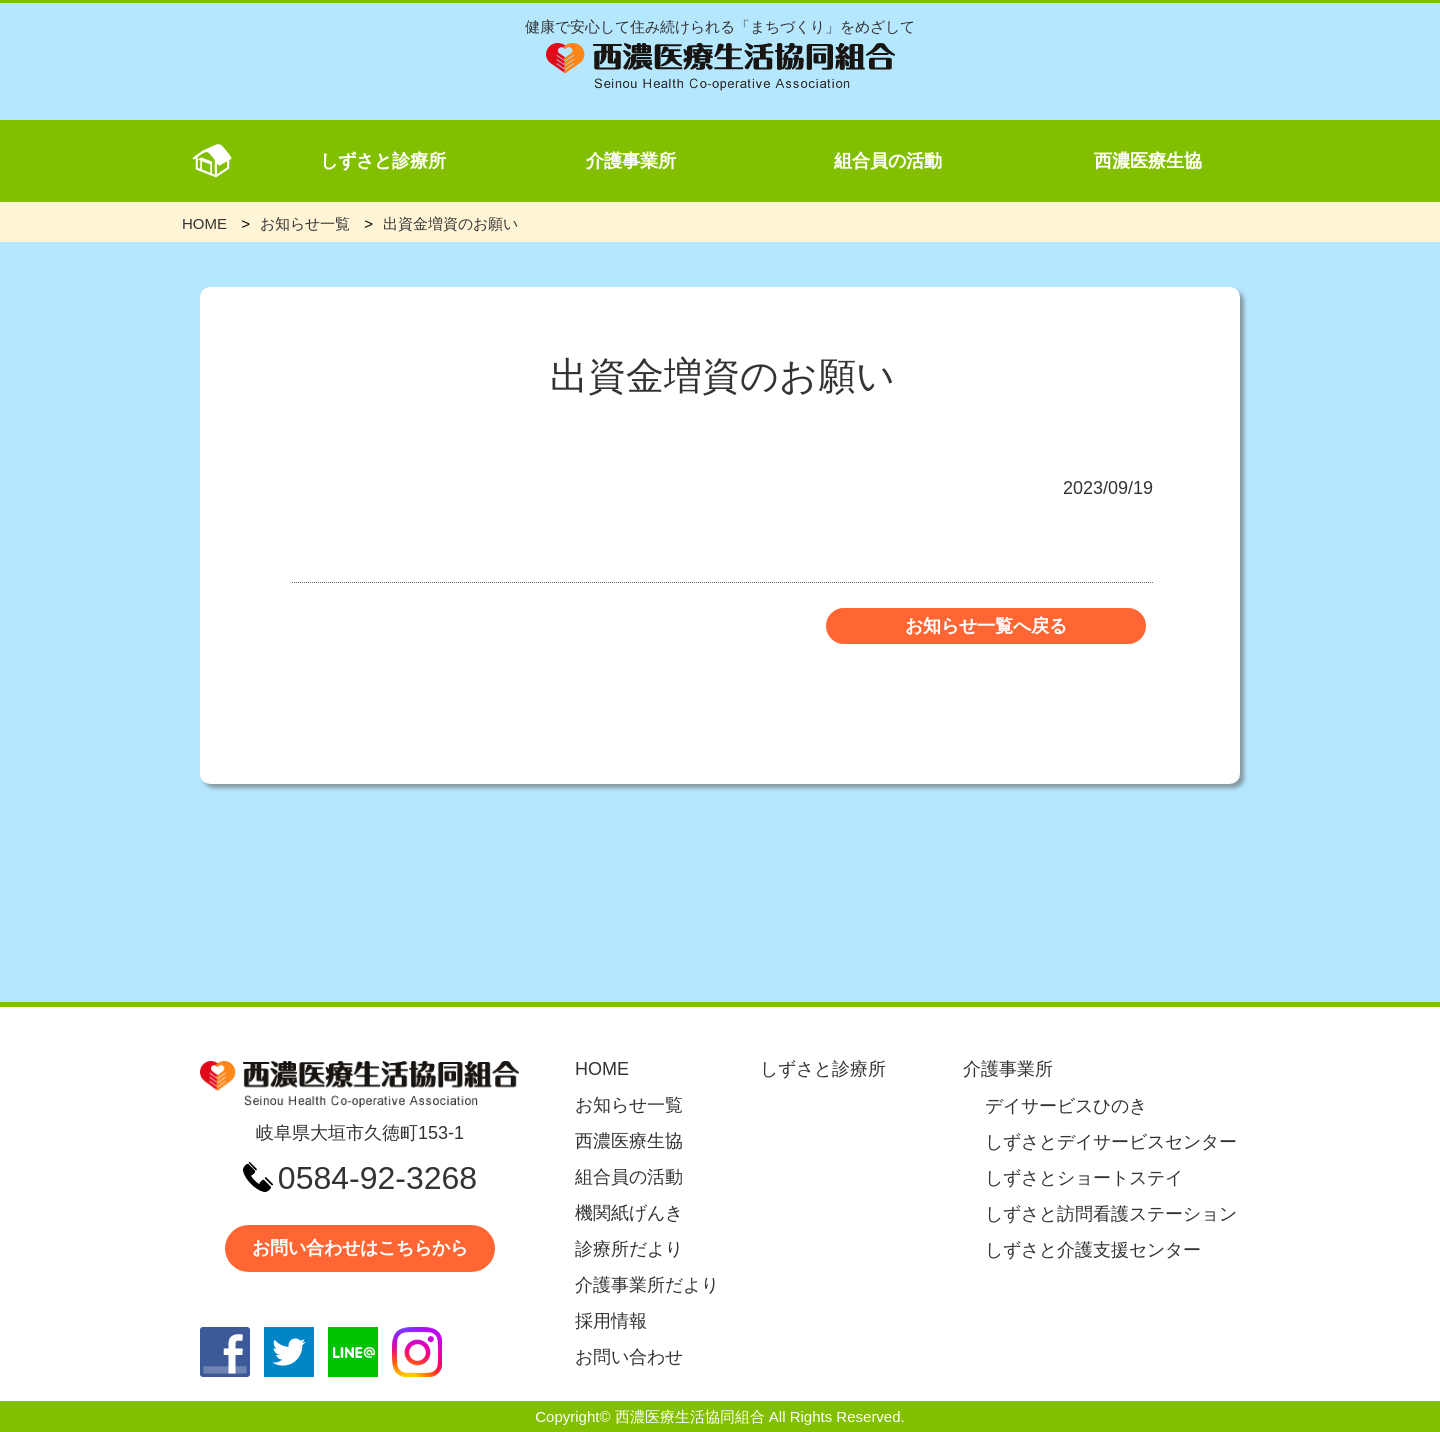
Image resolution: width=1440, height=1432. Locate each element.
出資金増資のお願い (450, 223)
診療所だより (629, 1249)
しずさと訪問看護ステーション (1111, 1214)
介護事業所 (631, 161)
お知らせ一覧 (629, 1105)
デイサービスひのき (1066, 1106)
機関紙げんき (629, 1213)
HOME (602, 1069)
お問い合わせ (629, 1357)
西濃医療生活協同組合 (690, 1416)
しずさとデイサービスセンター (1111, 1142)
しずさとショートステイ (1084, 1178)
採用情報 (611, 1321)
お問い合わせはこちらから (360, 1248)
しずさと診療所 (383, 161)
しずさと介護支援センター (1093, 1250)
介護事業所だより (647, 1285)
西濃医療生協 (1148, 161)
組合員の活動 (888, 161)
